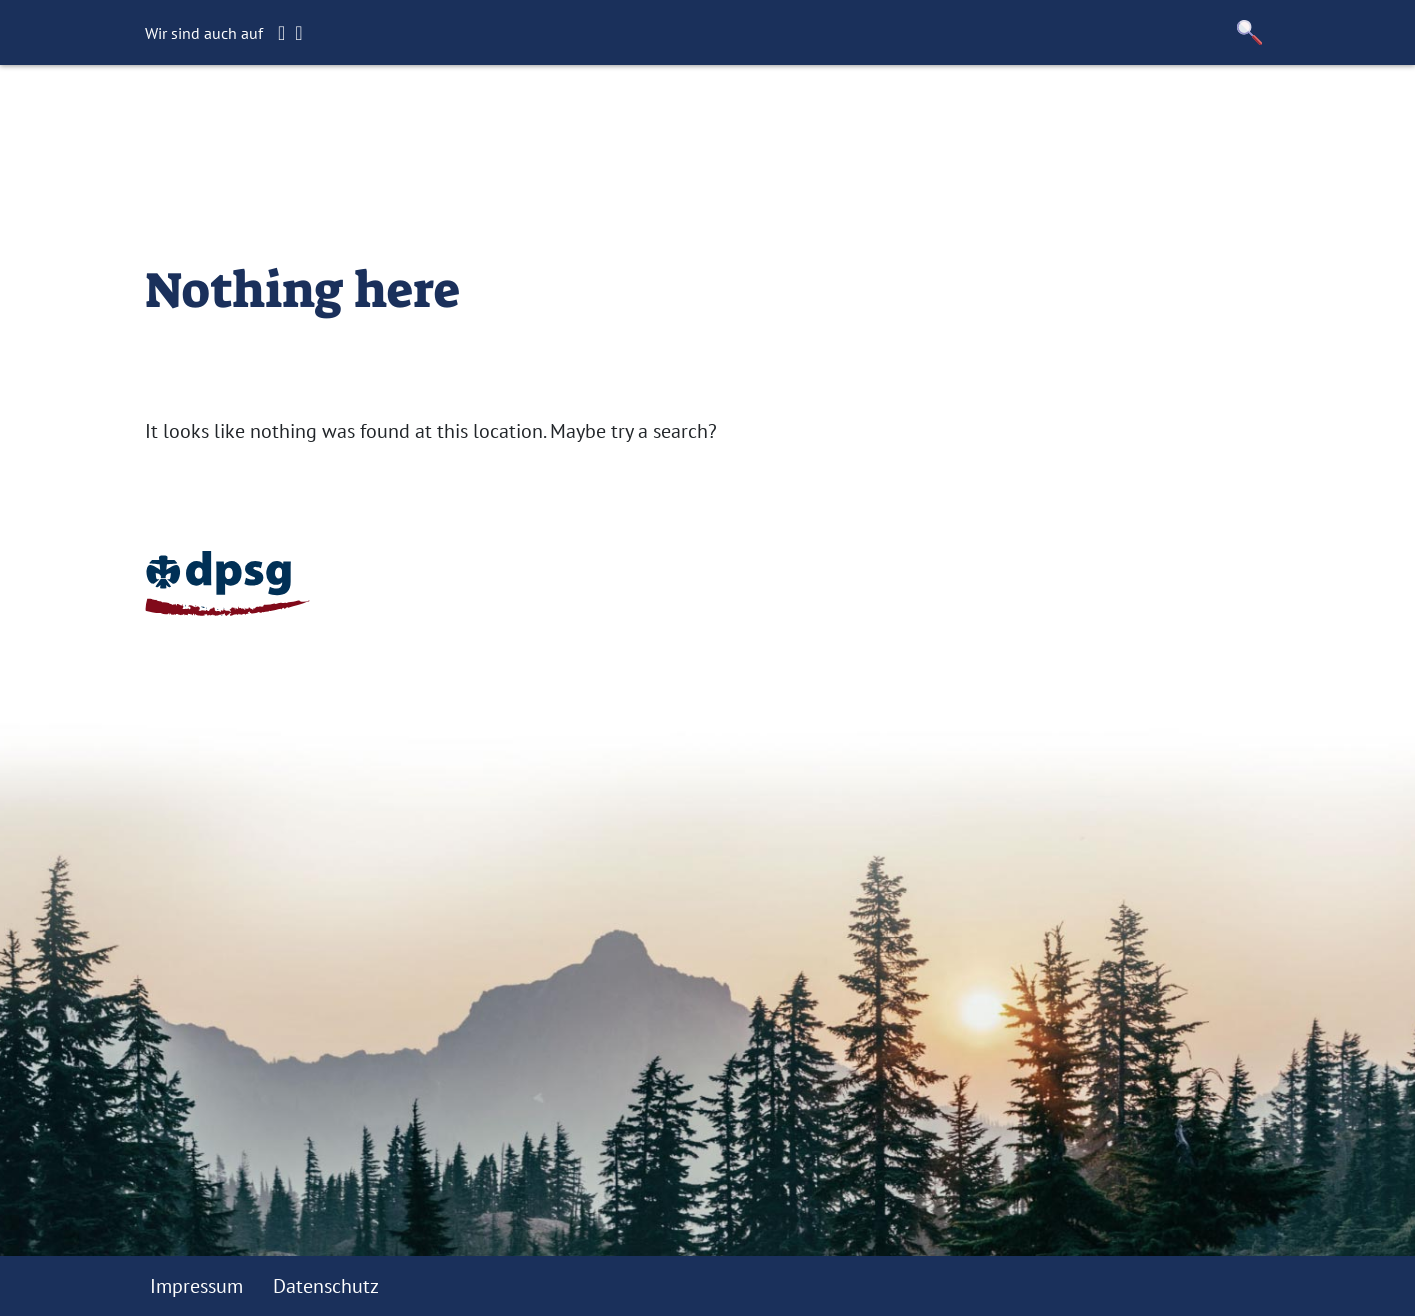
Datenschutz (326, 1286)
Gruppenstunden (535, 115)
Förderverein (698, 115)
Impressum (196, 1286)
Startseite (387, 115)
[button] (1249, 32)
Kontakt (818, 115)
